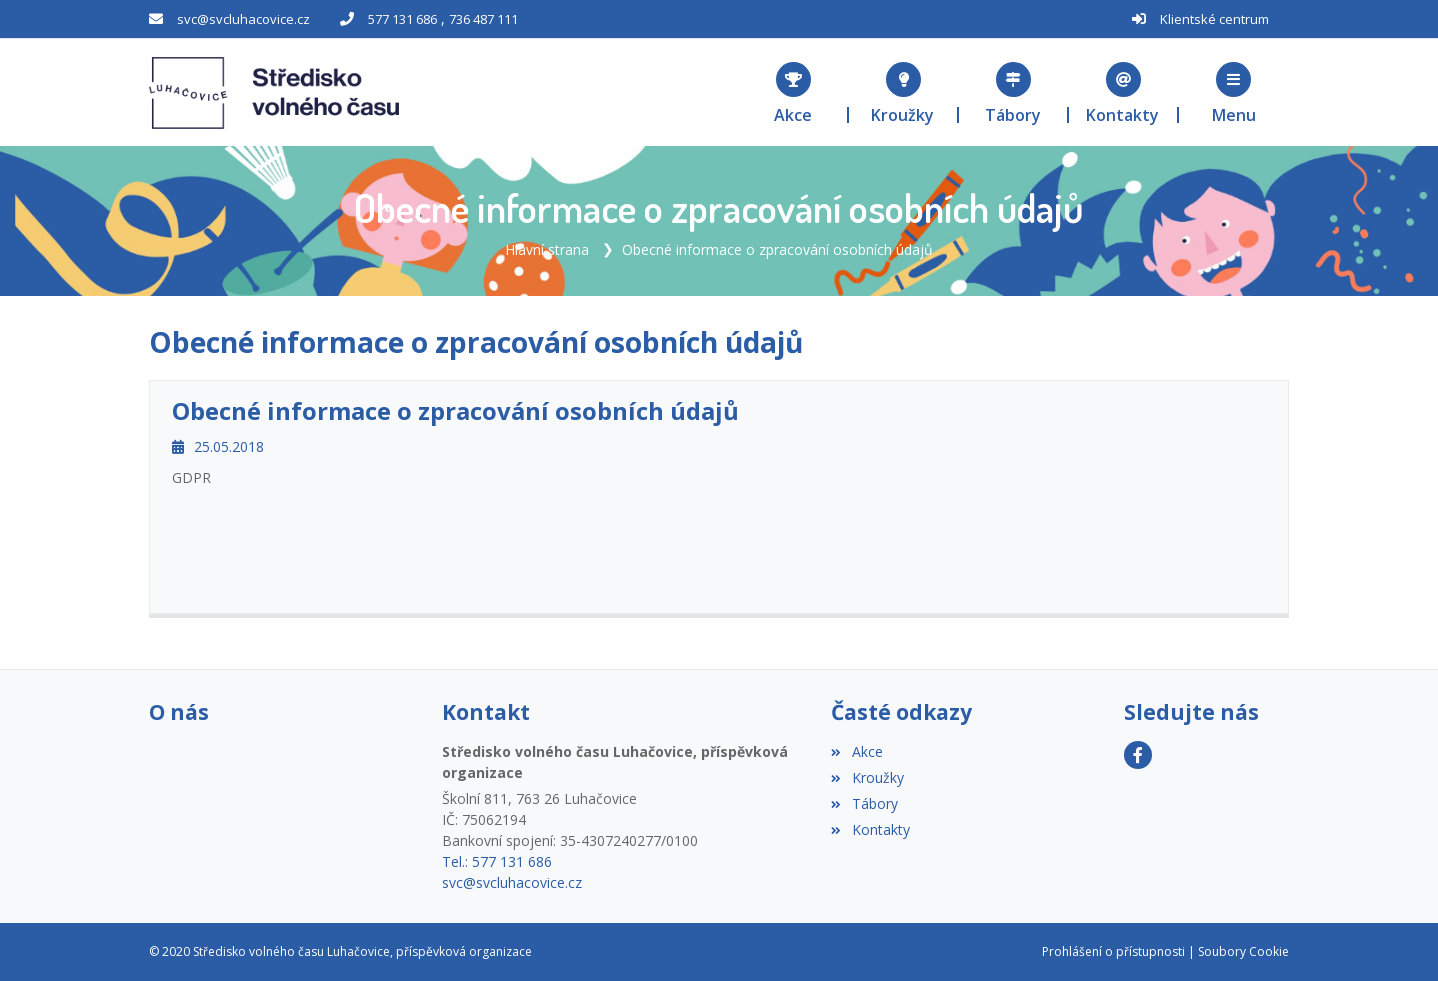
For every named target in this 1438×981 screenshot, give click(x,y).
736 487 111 (483, 19)
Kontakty (870, 829)
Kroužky (867, 777)
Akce (856, 751)
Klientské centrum (1214, 19)
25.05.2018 (218, 446)
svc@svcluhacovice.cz (243, 19)
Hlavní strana (547, 249)
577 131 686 (402, 19)
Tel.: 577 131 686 (497, 861)
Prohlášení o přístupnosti (1113, 951)
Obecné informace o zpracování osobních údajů (777, 249)
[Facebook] (1138, 755)
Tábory (864, 803)
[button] (1234, 92)
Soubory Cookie (1243, 951)
